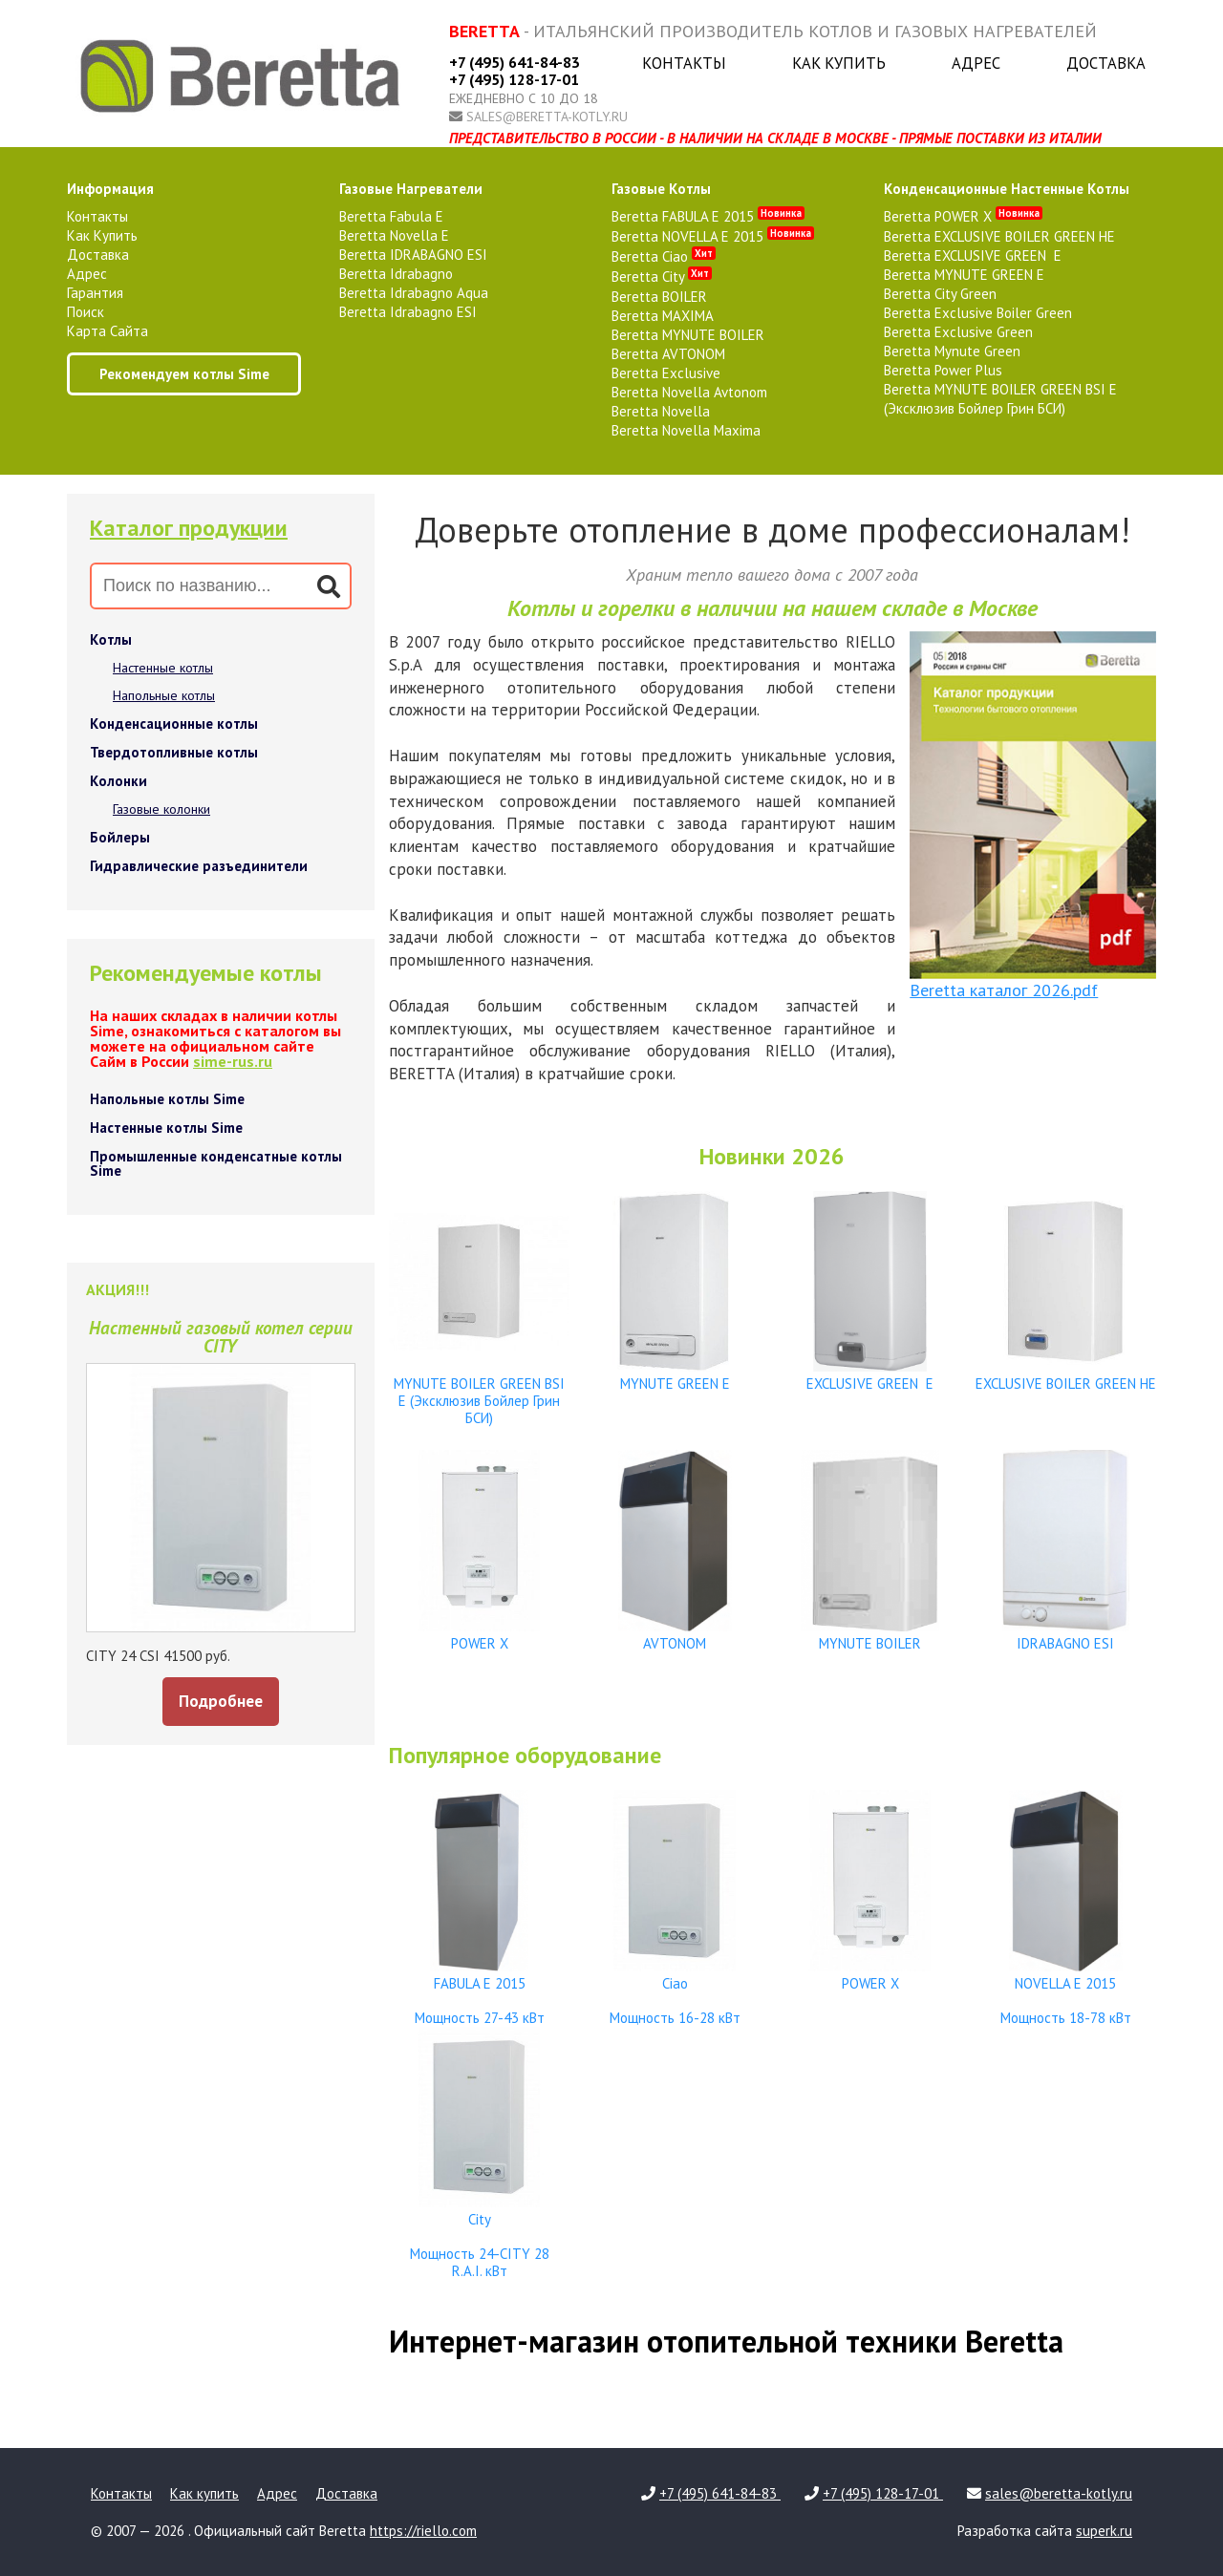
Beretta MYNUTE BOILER (688, 335)
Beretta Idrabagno (396, 274)
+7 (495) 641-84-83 (514, 62)
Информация (110, 188)
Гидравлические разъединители (199, 866)
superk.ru (1104, 2531)
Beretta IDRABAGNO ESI (413, 254)
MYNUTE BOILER (870, 1634)
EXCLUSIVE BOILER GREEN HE (1065, 1375)
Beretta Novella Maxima (686, 430)
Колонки (118, 781)
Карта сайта (107, 331)
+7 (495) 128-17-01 (514, 79)
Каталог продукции (189, 528)
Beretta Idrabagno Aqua (413, 293)
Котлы (111, 639)
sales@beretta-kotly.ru (547, 116)
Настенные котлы (163, 667)
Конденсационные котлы (174, 723)
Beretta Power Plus (943, 370)
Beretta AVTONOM (668, 354)
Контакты (684, 63)
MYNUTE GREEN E (674, 1375)
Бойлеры (120, 837)
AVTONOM (674, 1634)
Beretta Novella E (394, 235)
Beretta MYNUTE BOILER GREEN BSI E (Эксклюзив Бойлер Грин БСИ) (1000, 398)
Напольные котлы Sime (167, 1099)
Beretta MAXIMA (663, 316)
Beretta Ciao (664, 256)
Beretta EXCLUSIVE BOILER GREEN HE (999, 236)
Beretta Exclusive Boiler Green (978, 313)
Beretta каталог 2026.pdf (1004, 990)
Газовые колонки (161, 809)
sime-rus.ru (232, 1061)
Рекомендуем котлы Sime (184, 374)
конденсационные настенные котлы (1006, 188)
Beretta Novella (661, 411)
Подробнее (221, 1701)
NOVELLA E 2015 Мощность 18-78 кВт (1065, 1992)
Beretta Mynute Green (952, 351)
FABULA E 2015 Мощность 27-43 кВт (479, 1992)
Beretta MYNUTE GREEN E (964, 275)
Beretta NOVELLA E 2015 (713, 236)
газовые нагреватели (411, 188)
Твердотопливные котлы (174, 752)
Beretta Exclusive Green (958, 332)
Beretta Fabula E (391, 216)
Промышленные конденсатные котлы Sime (216, 1163)
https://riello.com (423, 2531)
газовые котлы (661, 188)
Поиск (85, 312)
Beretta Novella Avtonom (689, 392)
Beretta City (662, 276)
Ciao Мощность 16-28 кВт (674, 1992)
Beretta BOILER (659, 296)
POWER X (479, 1634)
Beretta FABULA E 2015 (708, 216)
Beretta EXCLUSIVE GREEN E (973, 255)
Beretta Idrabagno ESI (408, 312)
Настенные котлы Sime (166, 1127)
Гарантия (95, 293)
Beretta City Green (940, 294)
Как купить (839, 63)
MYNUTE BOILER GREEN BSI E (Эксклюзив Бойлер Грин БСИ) (479, 1392)
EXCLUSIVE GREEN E (870, 1375)
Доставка (1106, 63)
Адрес (976, 63)
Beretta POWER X (963, 216)
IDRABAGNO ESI (1065, 1634)
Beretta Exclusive (666, 373)
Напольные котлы (164, 695)
